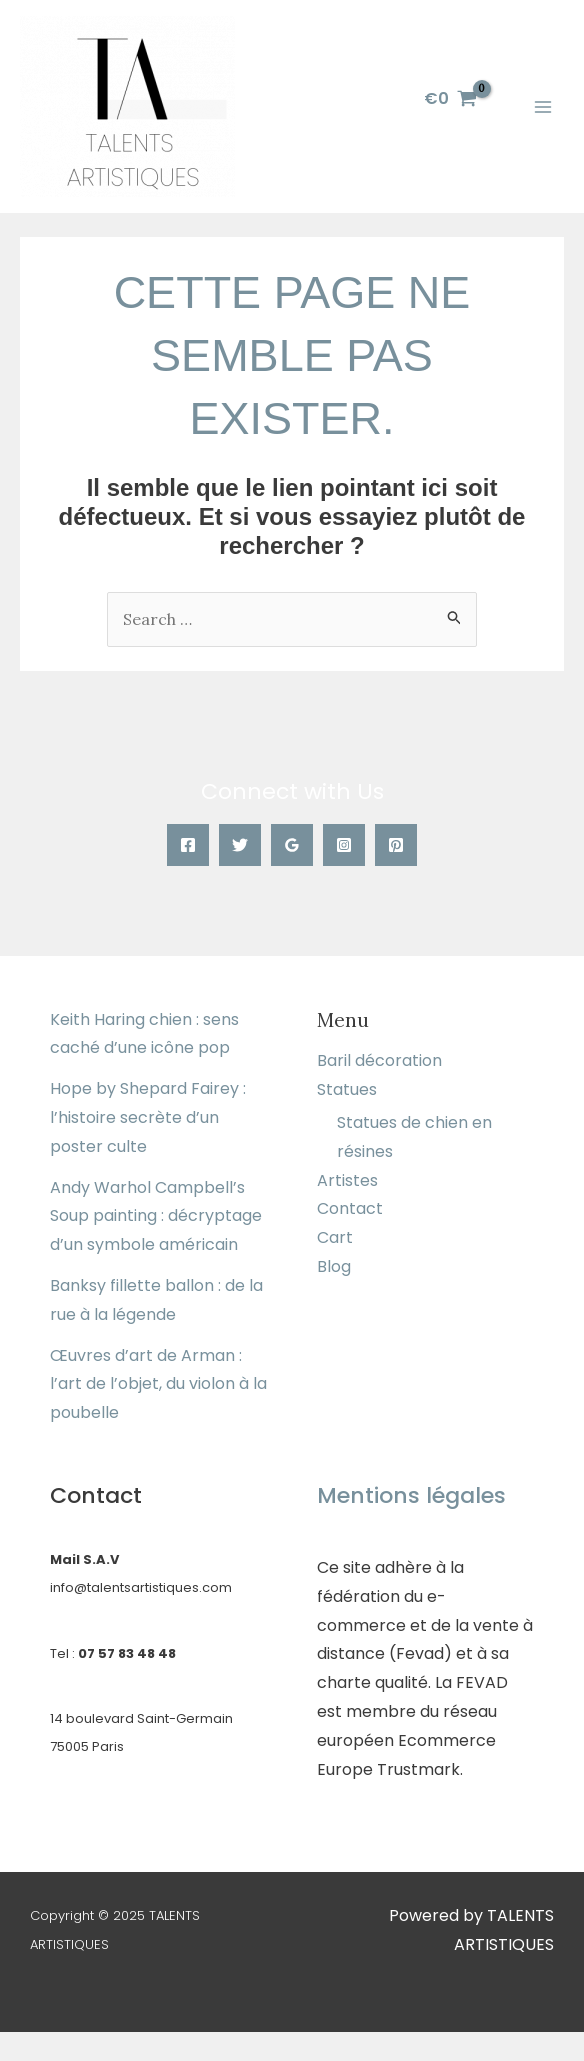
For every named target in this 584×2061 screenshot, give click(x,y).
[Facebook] (188, 845)
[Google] (292, 845)
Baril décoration (379, 1060)
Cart (335, 1237)
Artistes (347, 1180)
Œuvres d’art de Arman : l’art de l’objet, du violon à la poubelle (158, 1384)
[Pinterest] (396, 845)
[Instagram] (344, 845)
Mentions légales (411, 1495)
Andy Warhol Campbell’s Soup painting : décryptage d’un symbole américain (156, 1216)
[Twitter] (240, 845)
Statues (347, 1089)
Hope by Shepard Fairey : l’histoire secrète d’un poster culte (148, 1117)
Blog (334, 1266)
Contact (350, 1208)
